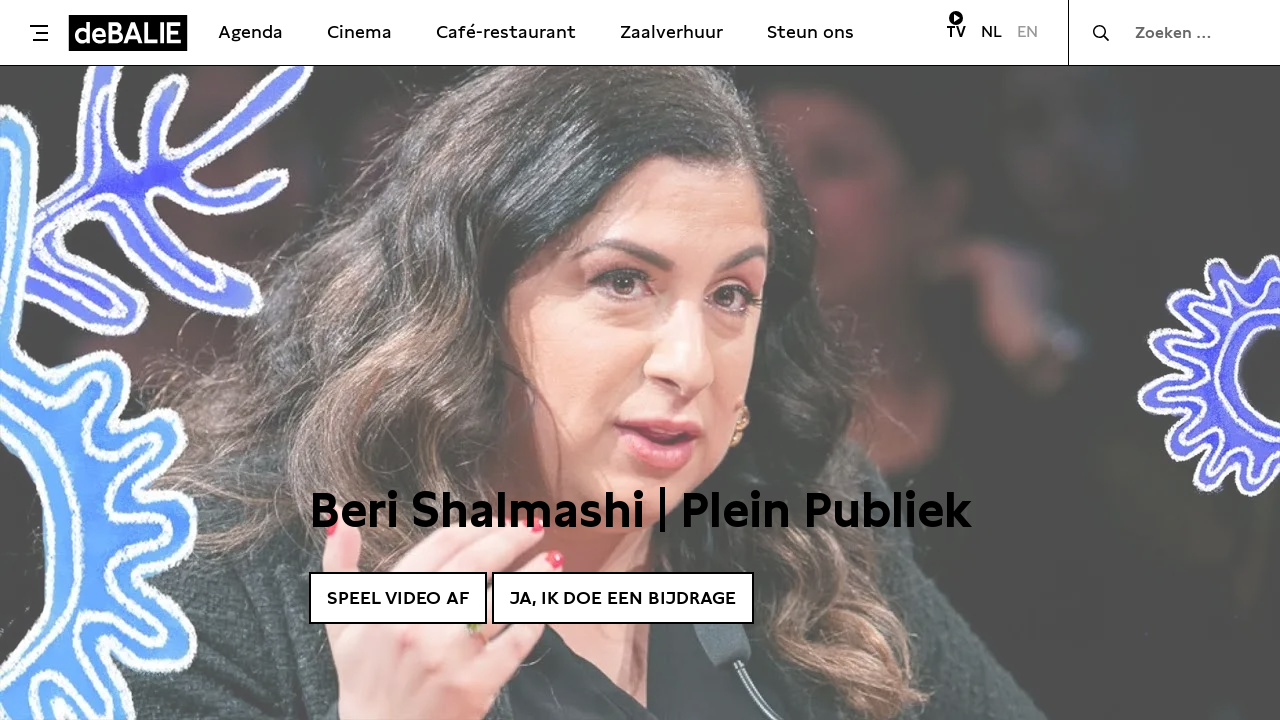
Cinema (359, 31)
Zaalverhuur (671, 31)
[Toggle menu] (39, 33)
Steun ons (810, 31)
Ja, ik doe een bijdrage (623, 597)
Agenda (250, 31)
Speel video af (398, 597)
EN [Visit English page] (1027, 31)
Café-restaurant (506, 31)
